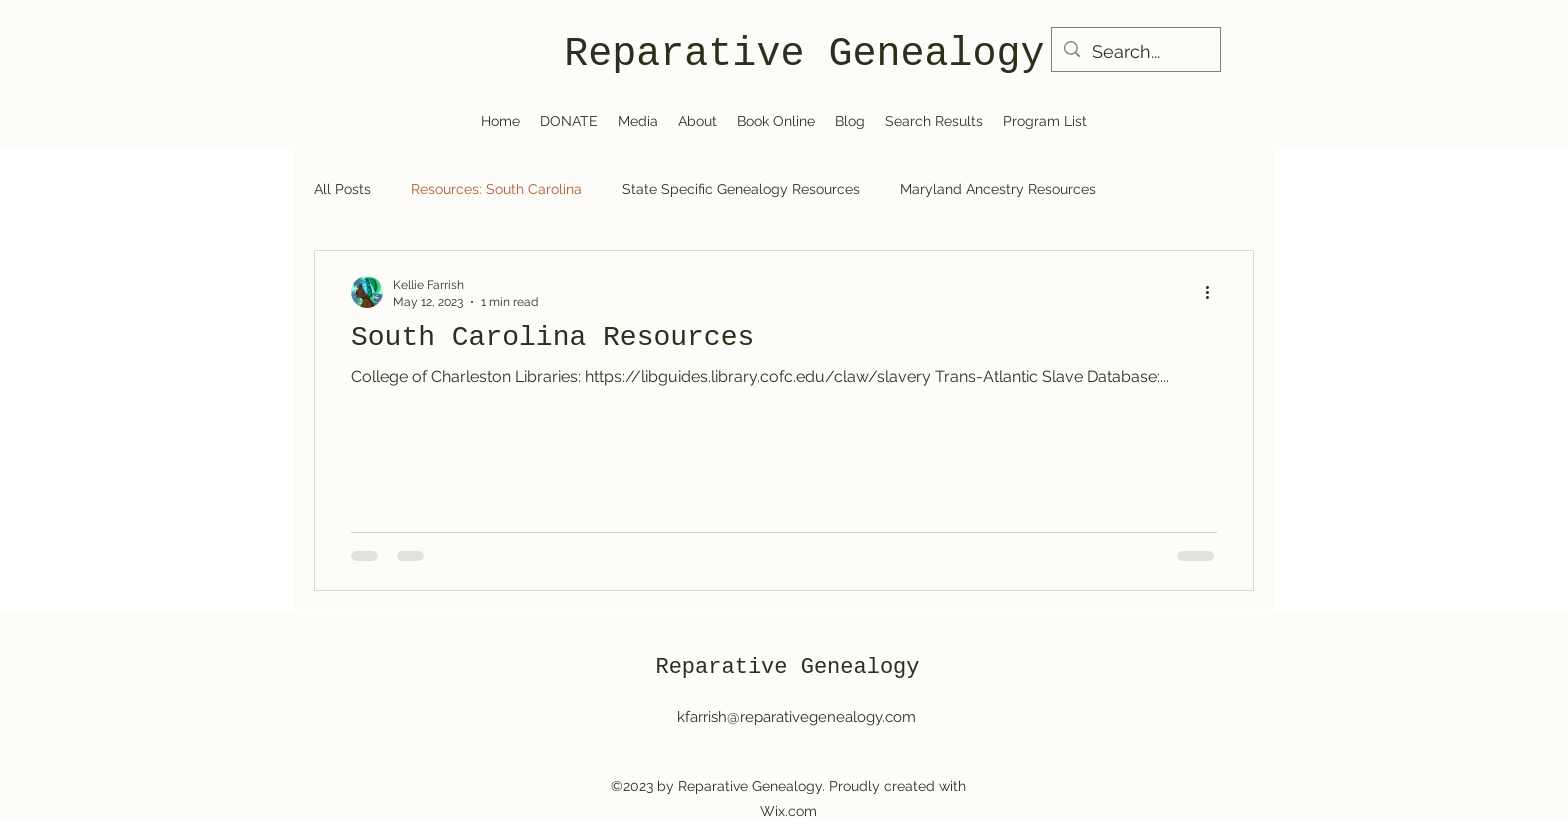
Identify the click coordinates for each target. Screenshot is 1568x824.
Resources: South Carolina (496, 189)
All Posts (342, 189)
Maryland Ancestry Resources (998, 189)
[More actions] (1214, 292)
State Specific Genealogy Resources (741, 189)
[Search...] (1135, 52)
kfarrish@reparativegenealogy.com (796, 717)
